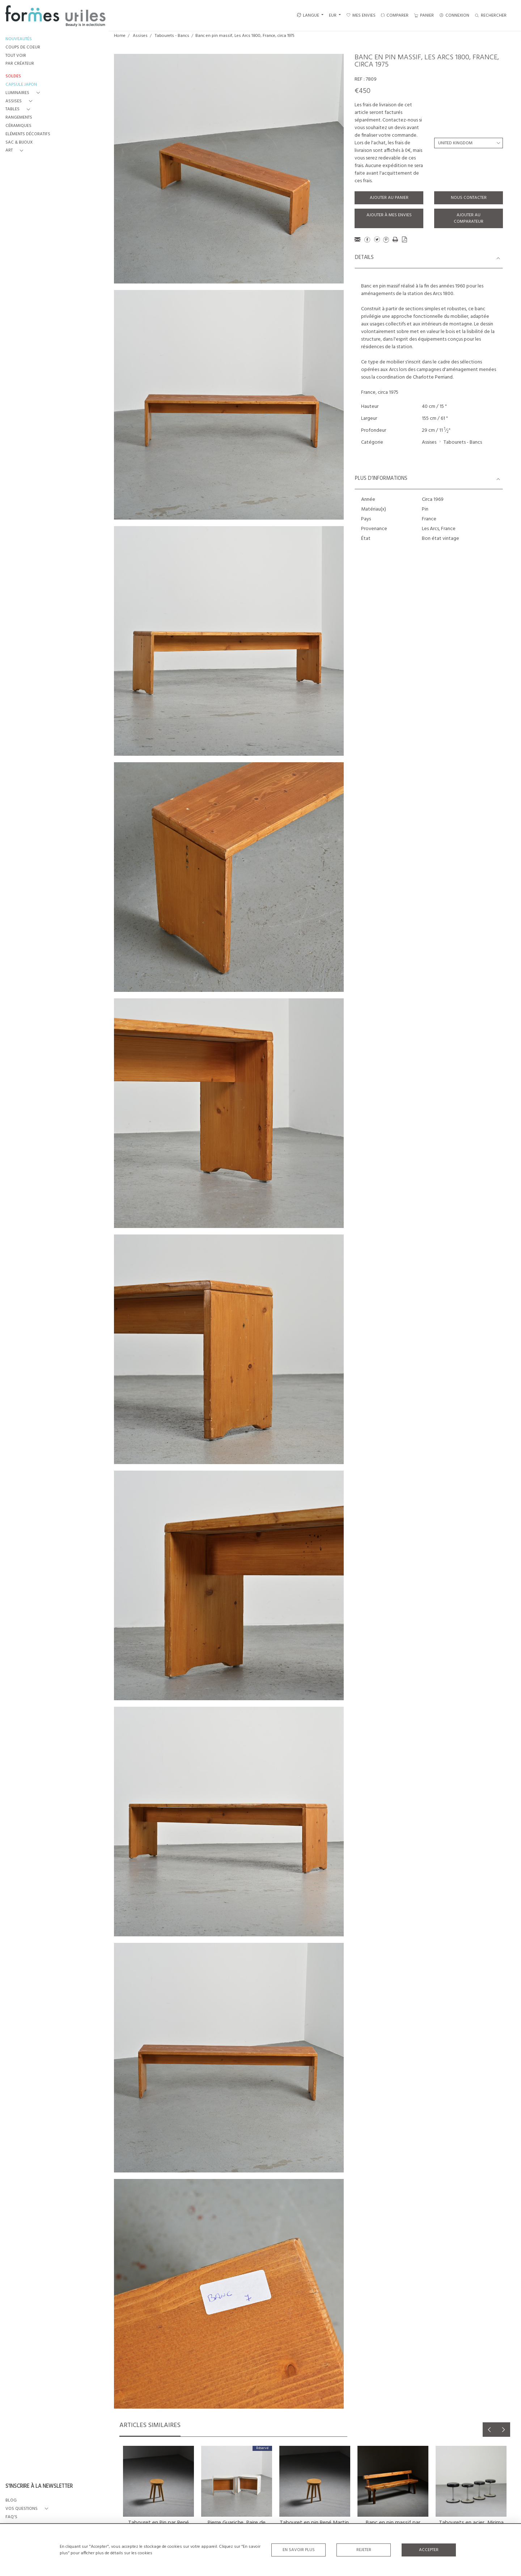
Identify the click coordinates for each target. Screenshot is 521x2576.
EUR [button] (333, 15)
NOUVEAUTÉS (18, 39)
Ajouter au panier (389, 197)
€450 (362, 91)
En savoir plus (299, 2550)
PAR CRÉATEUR (19, 64)
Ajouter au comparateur (468, 218)
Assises (140, 35)
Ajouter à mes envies (389, 215)
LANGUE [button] (308, 15)
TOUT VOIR (15, 56)
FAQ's (11, 2517)
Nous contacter (469, 197)
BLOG (11, 2501)
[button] (24, 93)
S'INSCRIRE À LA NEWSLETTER (39, 2486)
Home (120, 35)
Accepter (429, 2550)
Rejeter (363, 2550)
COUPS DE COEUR (22, 47)
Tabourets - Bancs (172, 35)
